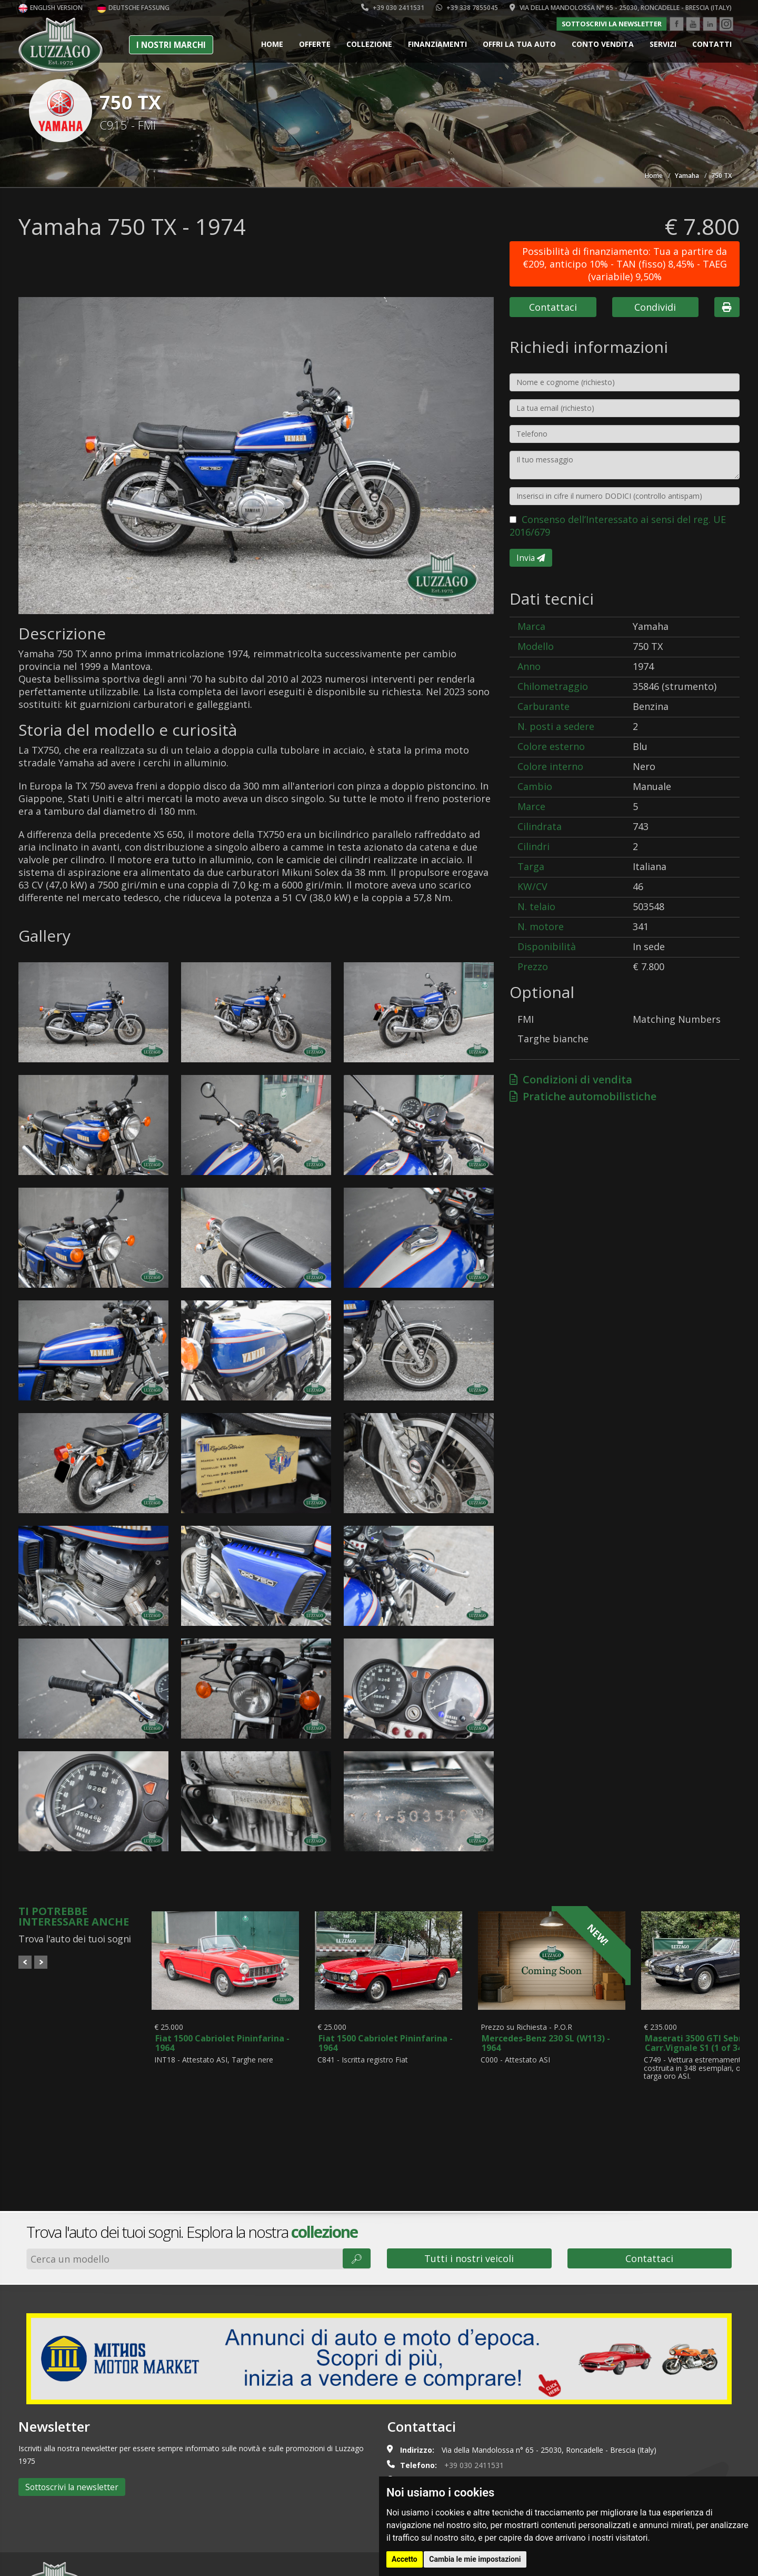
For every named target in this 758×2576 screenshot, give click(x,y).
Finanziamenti (437, 44)
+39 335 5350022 (476, 2411)
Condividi (655, 307)
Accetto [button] (404, 2559)
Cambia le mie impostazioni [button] (475, 2559)
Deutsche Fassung (133, 7)
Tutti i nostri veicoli (469, 2173)
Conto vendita (603, 44)
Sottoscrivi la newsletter (612, 23)
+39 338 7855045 (467, 7)
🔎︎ (357, 2173)
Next (40, 1962)
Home (272, 44)
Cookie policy (98, 2562)
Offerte (315, 44)
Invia (530, 558)
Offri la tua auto (519, 44)
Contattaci (553, 307)
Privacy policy (151, 2562)
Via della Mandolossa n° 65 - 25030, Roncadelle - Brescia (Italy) (621, 7)
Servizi (663, 44)
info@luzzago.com (459, 2426)
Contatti (712, 44)
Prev (25, 1962)
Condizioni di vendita (571, 1079)
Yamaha (687, 175)
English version (50, 7)
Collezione (369, 44)
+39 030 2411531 (392, 7)
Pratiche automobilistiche (583, 1096)
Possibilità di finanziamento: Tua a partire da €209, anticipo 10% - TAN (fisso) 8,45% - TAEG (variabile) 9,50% (624, 264)
